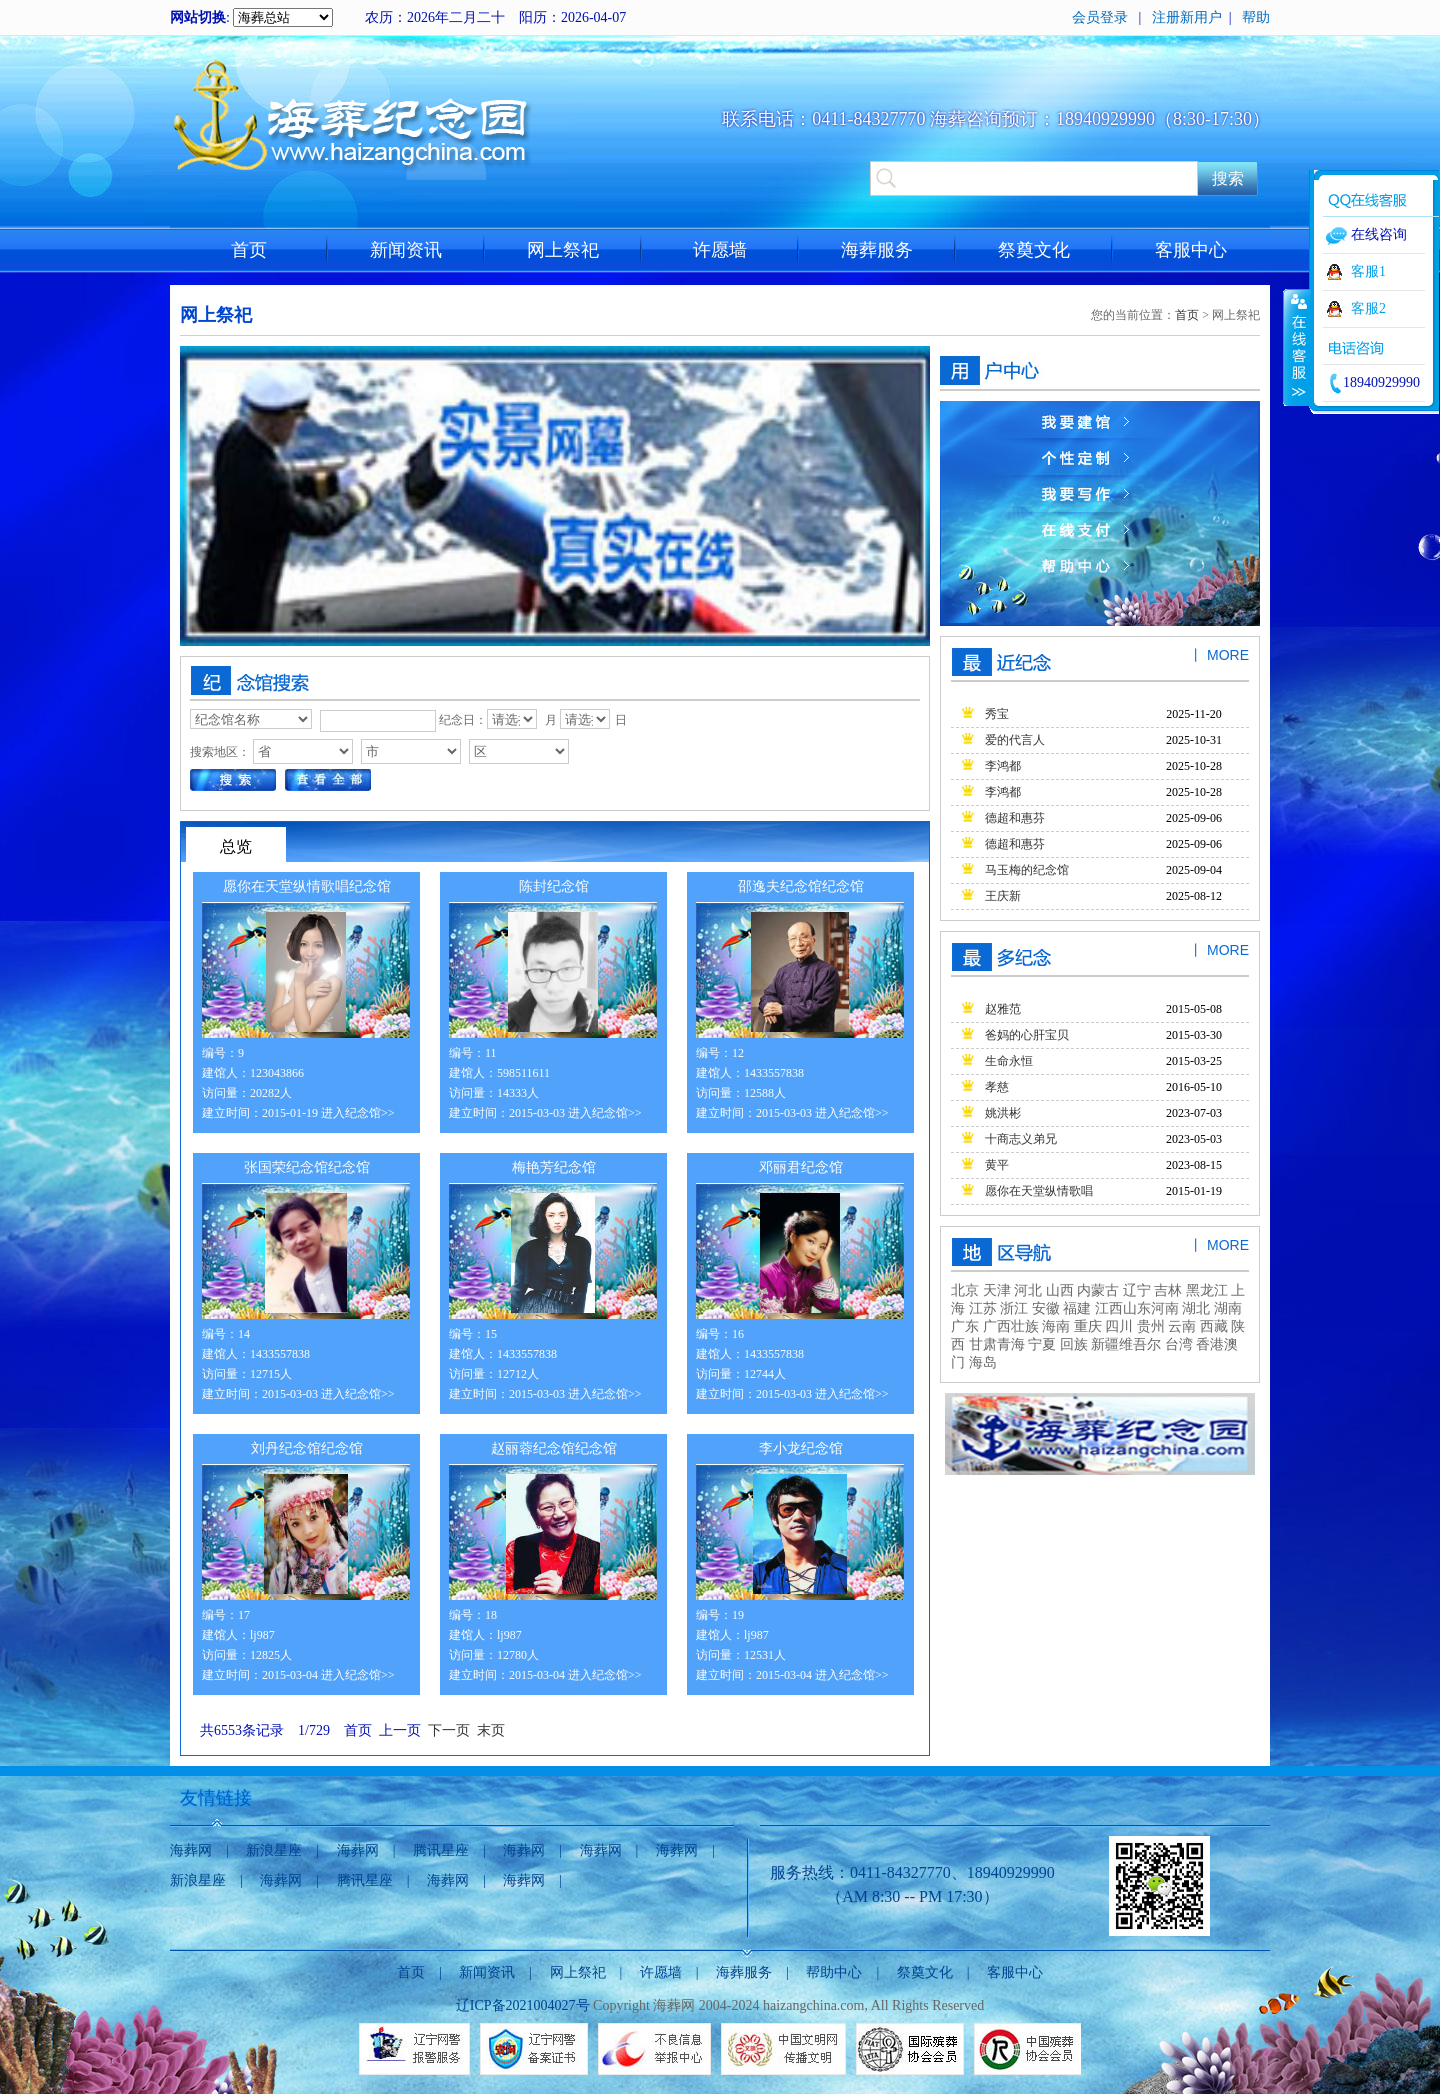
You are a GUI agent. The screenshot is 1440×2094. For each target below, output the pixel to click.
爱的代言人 (1015, 740)
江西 (1109, 1308)
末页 (491, 1730)
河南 (1165, 1308)
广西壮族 (1011, 1326)
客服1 (1368, 271)
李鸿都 (1003, 766)
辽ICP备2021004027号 (523, 2005)
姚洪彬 (1003, 1113)
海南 (1056, 1326)
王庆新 (1003, 896)
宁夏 (1042, 1344)
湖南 (1228, 1308)
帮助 (1256, 17)
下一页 (449, 1730)
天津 (997, 1290)
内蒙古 (1097, 1290)
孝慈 (997, 1087)
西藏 (1214, 1326)
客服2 (1368, 308)
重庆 (1088, 1326)
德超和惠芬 (1015, 818)
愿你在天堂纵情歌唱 (1039, 1191)
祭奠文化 (1034, 250)
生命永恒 (1009, 1061)
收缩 (1297, 347)
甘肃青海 (997, 1344)
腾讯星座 (441, 1850)
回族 (1074, 1344)
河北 (1027, 1290)
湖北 (1196, 1308)
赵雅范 (1003, 1009)
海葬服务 (877, 250)
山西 (1058, 1290)
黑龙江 (1207, 1290)
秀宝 (997, 714)
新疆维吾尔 (1126, 1344)
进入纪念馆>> (358, 1113)
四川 (1119, 1326)
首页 (249, 250)
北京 (965, 1290)
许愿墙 (720, 250)
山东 (1137, 1308)
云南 (1182, 1326)
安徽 (1046, 1308)
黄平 (997, 1165)
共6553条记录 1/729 (268, 1730)
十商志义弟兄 (1021, 1139)
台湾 (1179, 1344)
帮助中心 (834, 1972)
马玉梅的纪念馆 (1027, 870)
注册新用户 (1187, 17)
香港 (1210, 1344)
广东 (965, 1326)
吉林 (1168, 1290)
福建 (1077, 1308)
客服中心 (1191, 250)
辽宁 (1137, 1290)
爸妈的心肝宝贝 (1027, 1035)
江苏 (983, 1308)
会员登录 (1100, 17)
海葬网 (191, 1850)
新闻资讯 (406, 250)
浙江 (1014, 1308)
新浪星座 (274, 1850)
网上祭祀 (563, 250)
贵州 (1151, 1326)
